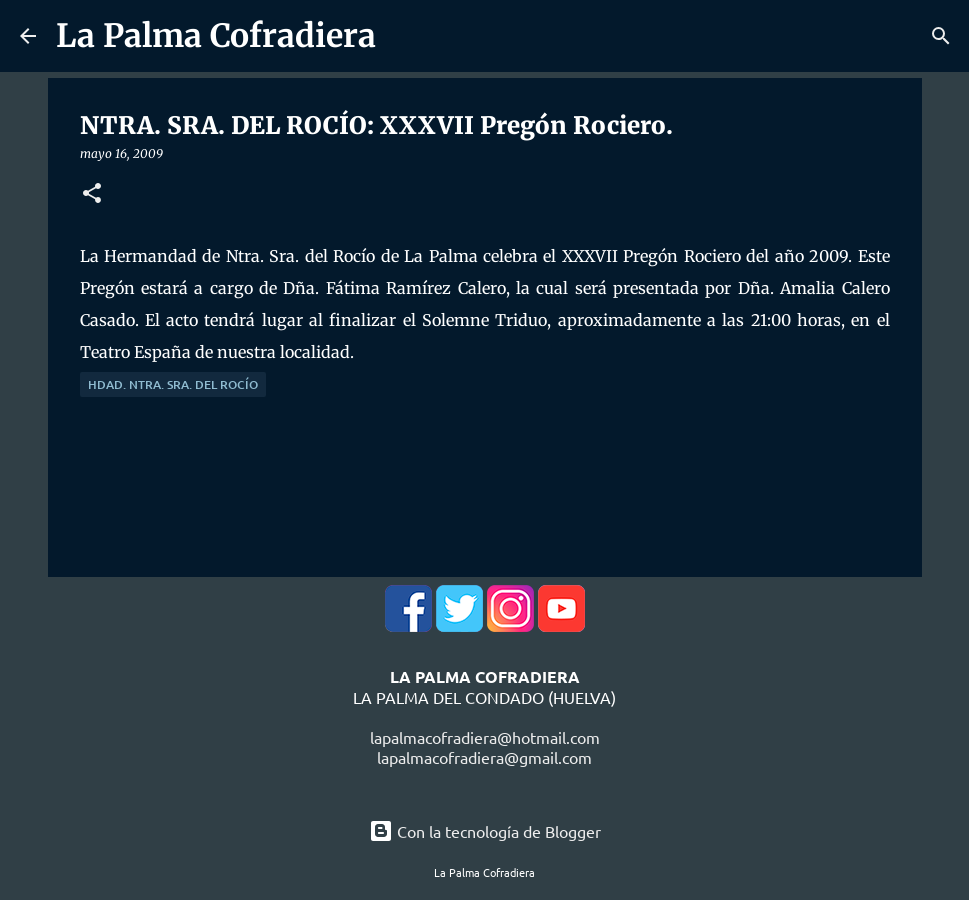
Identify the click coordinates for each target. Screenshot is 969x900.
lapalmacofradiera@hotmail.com (485, 737)
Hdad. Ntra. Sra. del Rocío (173, 384)
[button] (92, 194)
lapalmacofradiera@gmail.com (484, 757)
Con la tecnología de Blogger (485, 831)
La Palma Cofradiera (216, 36)
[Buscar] (941, 36)
